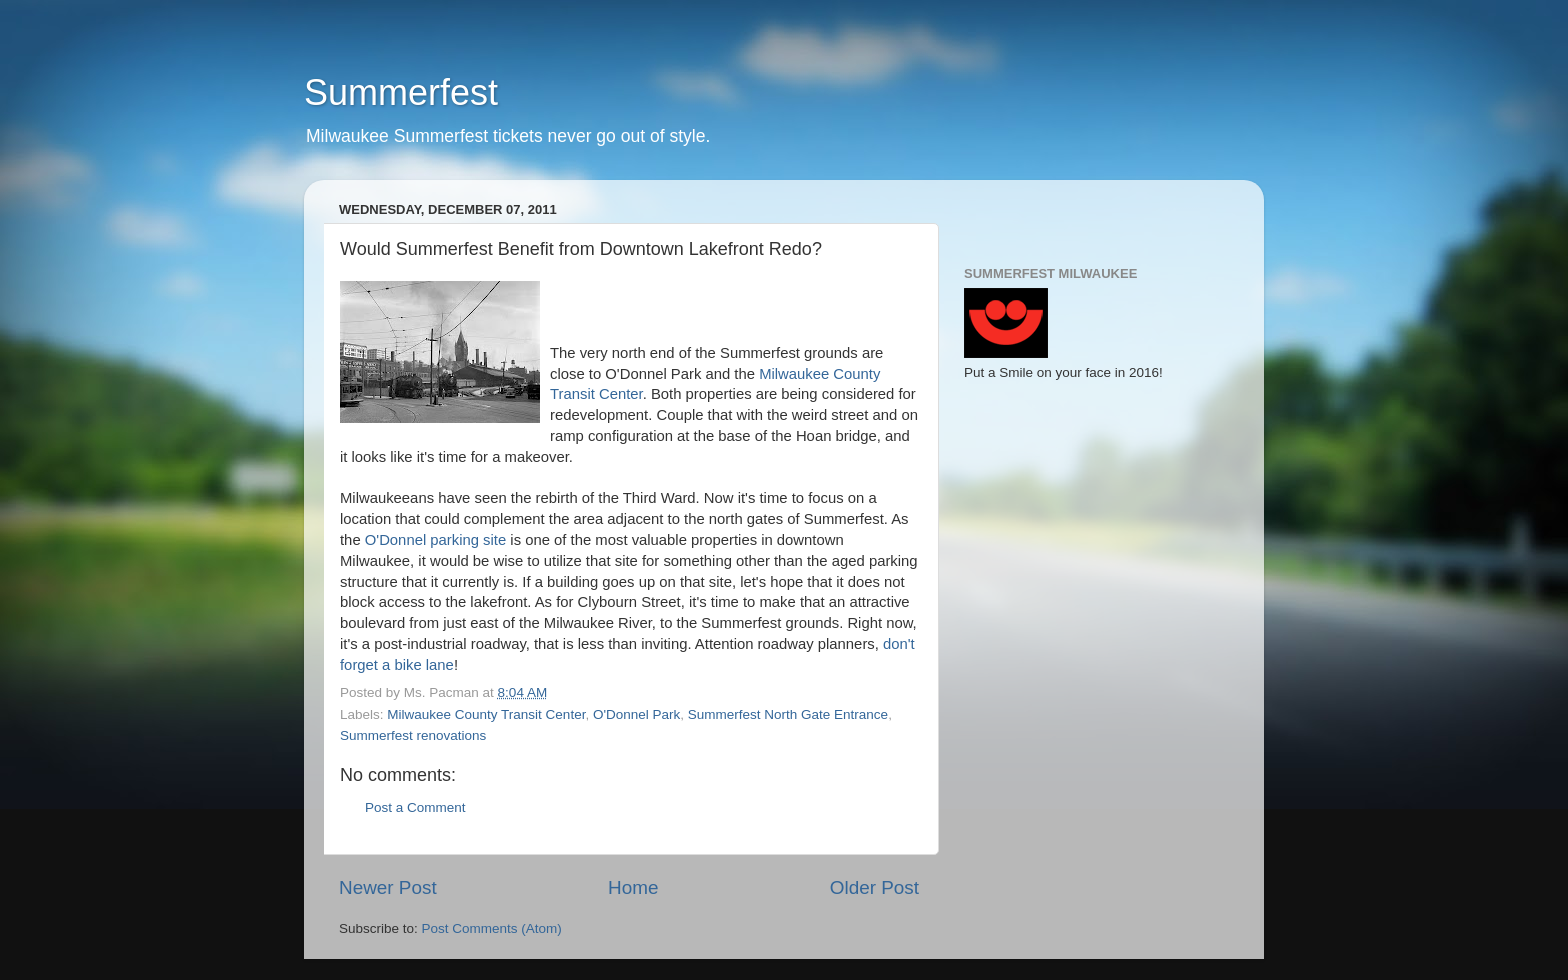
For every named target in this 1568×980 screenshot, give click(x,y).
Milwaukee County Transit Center (486, 714)
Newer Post (388, 887)
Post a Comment (415, 807)
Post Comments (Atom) (492, 928)
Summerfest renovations (413, 735)
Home (633, 887)
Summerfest (401, 92)
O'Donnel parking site (435, 540)
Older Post (874, 887)
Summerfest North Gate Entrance (788, 714)
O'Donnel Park (636, 714)
